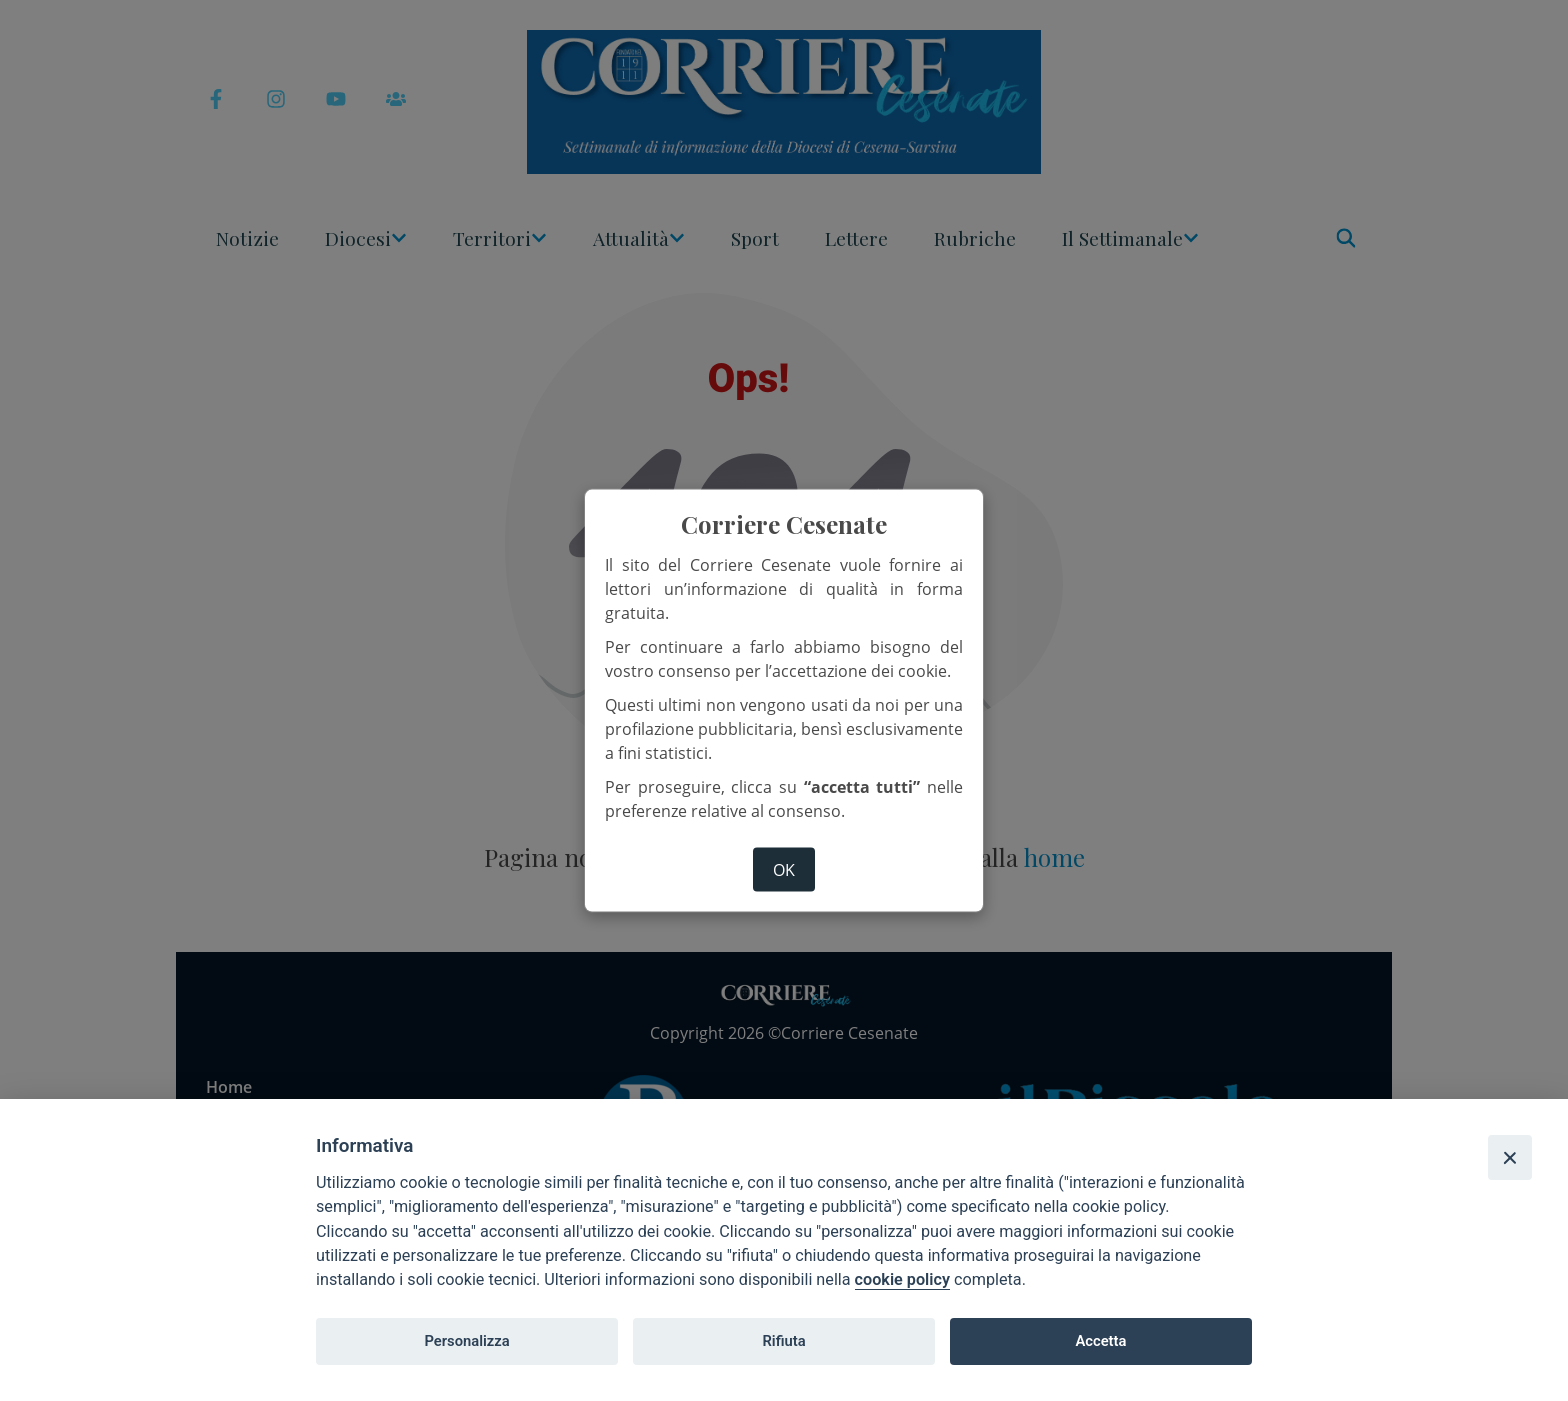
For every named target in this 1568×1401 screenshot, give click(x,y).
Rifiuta (783, 1341)
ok (784, 870)
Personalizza (466, 1341)
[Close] (1510, 1157)
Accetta (1100, 1341)
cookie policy (902, 1279)
